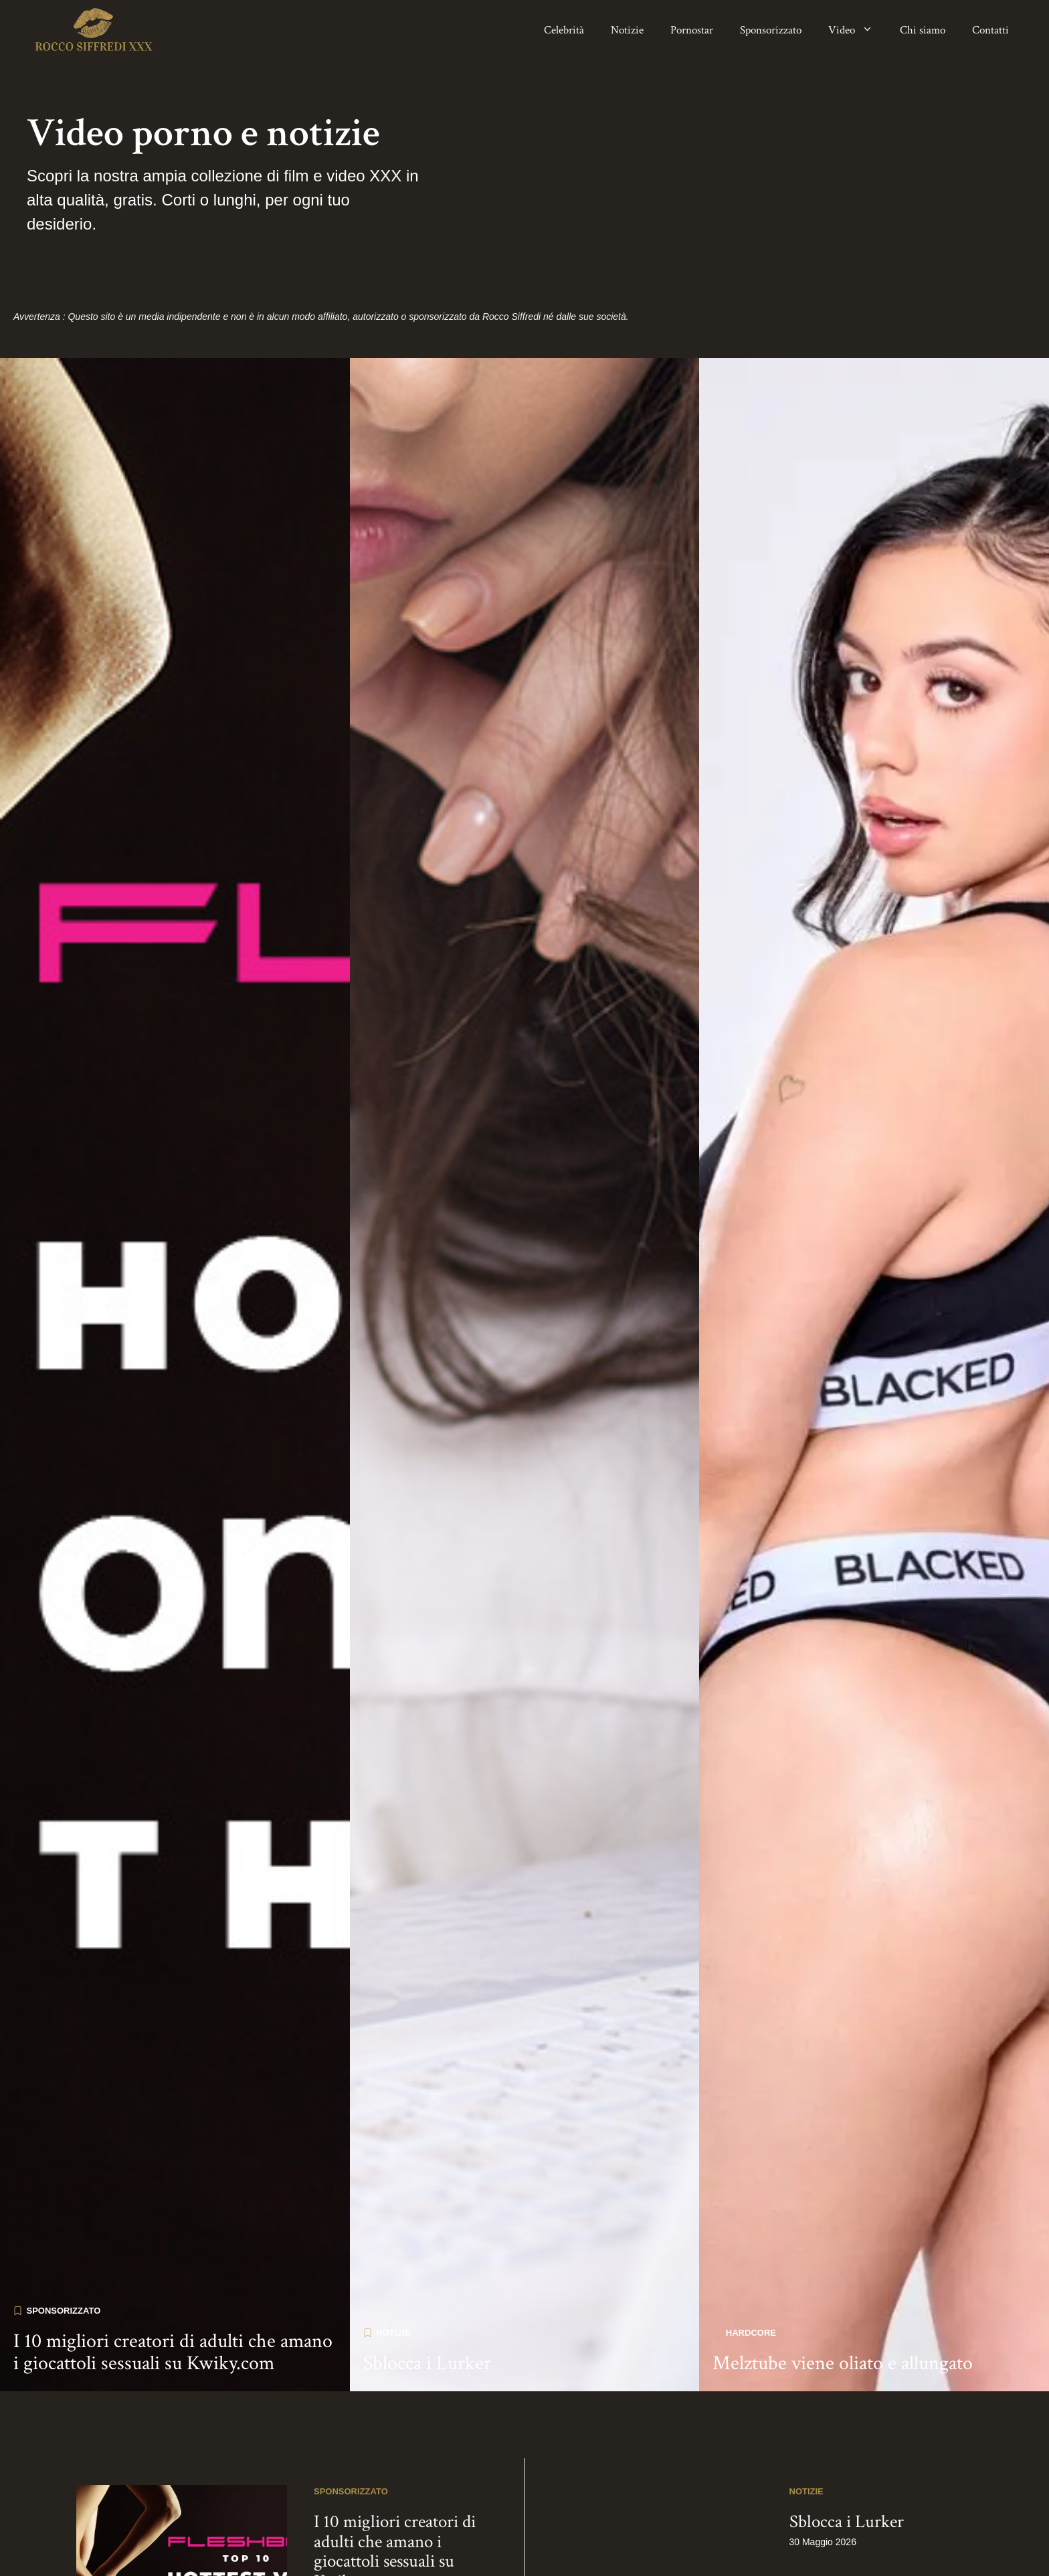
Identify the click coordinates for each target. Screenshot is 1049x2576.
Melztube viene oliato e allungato (842, 2292)
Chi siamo (922, 30)
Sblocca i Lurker (427, 2292)
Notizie (627, 30)
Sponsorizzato (770, 30)
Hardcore (751, 2261)
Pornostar (691, 30)
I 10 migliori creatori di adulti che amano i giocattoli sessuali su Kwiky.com (172, 2281)
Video (857, 30)
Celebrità (564, 30)
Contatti (990, 30)
